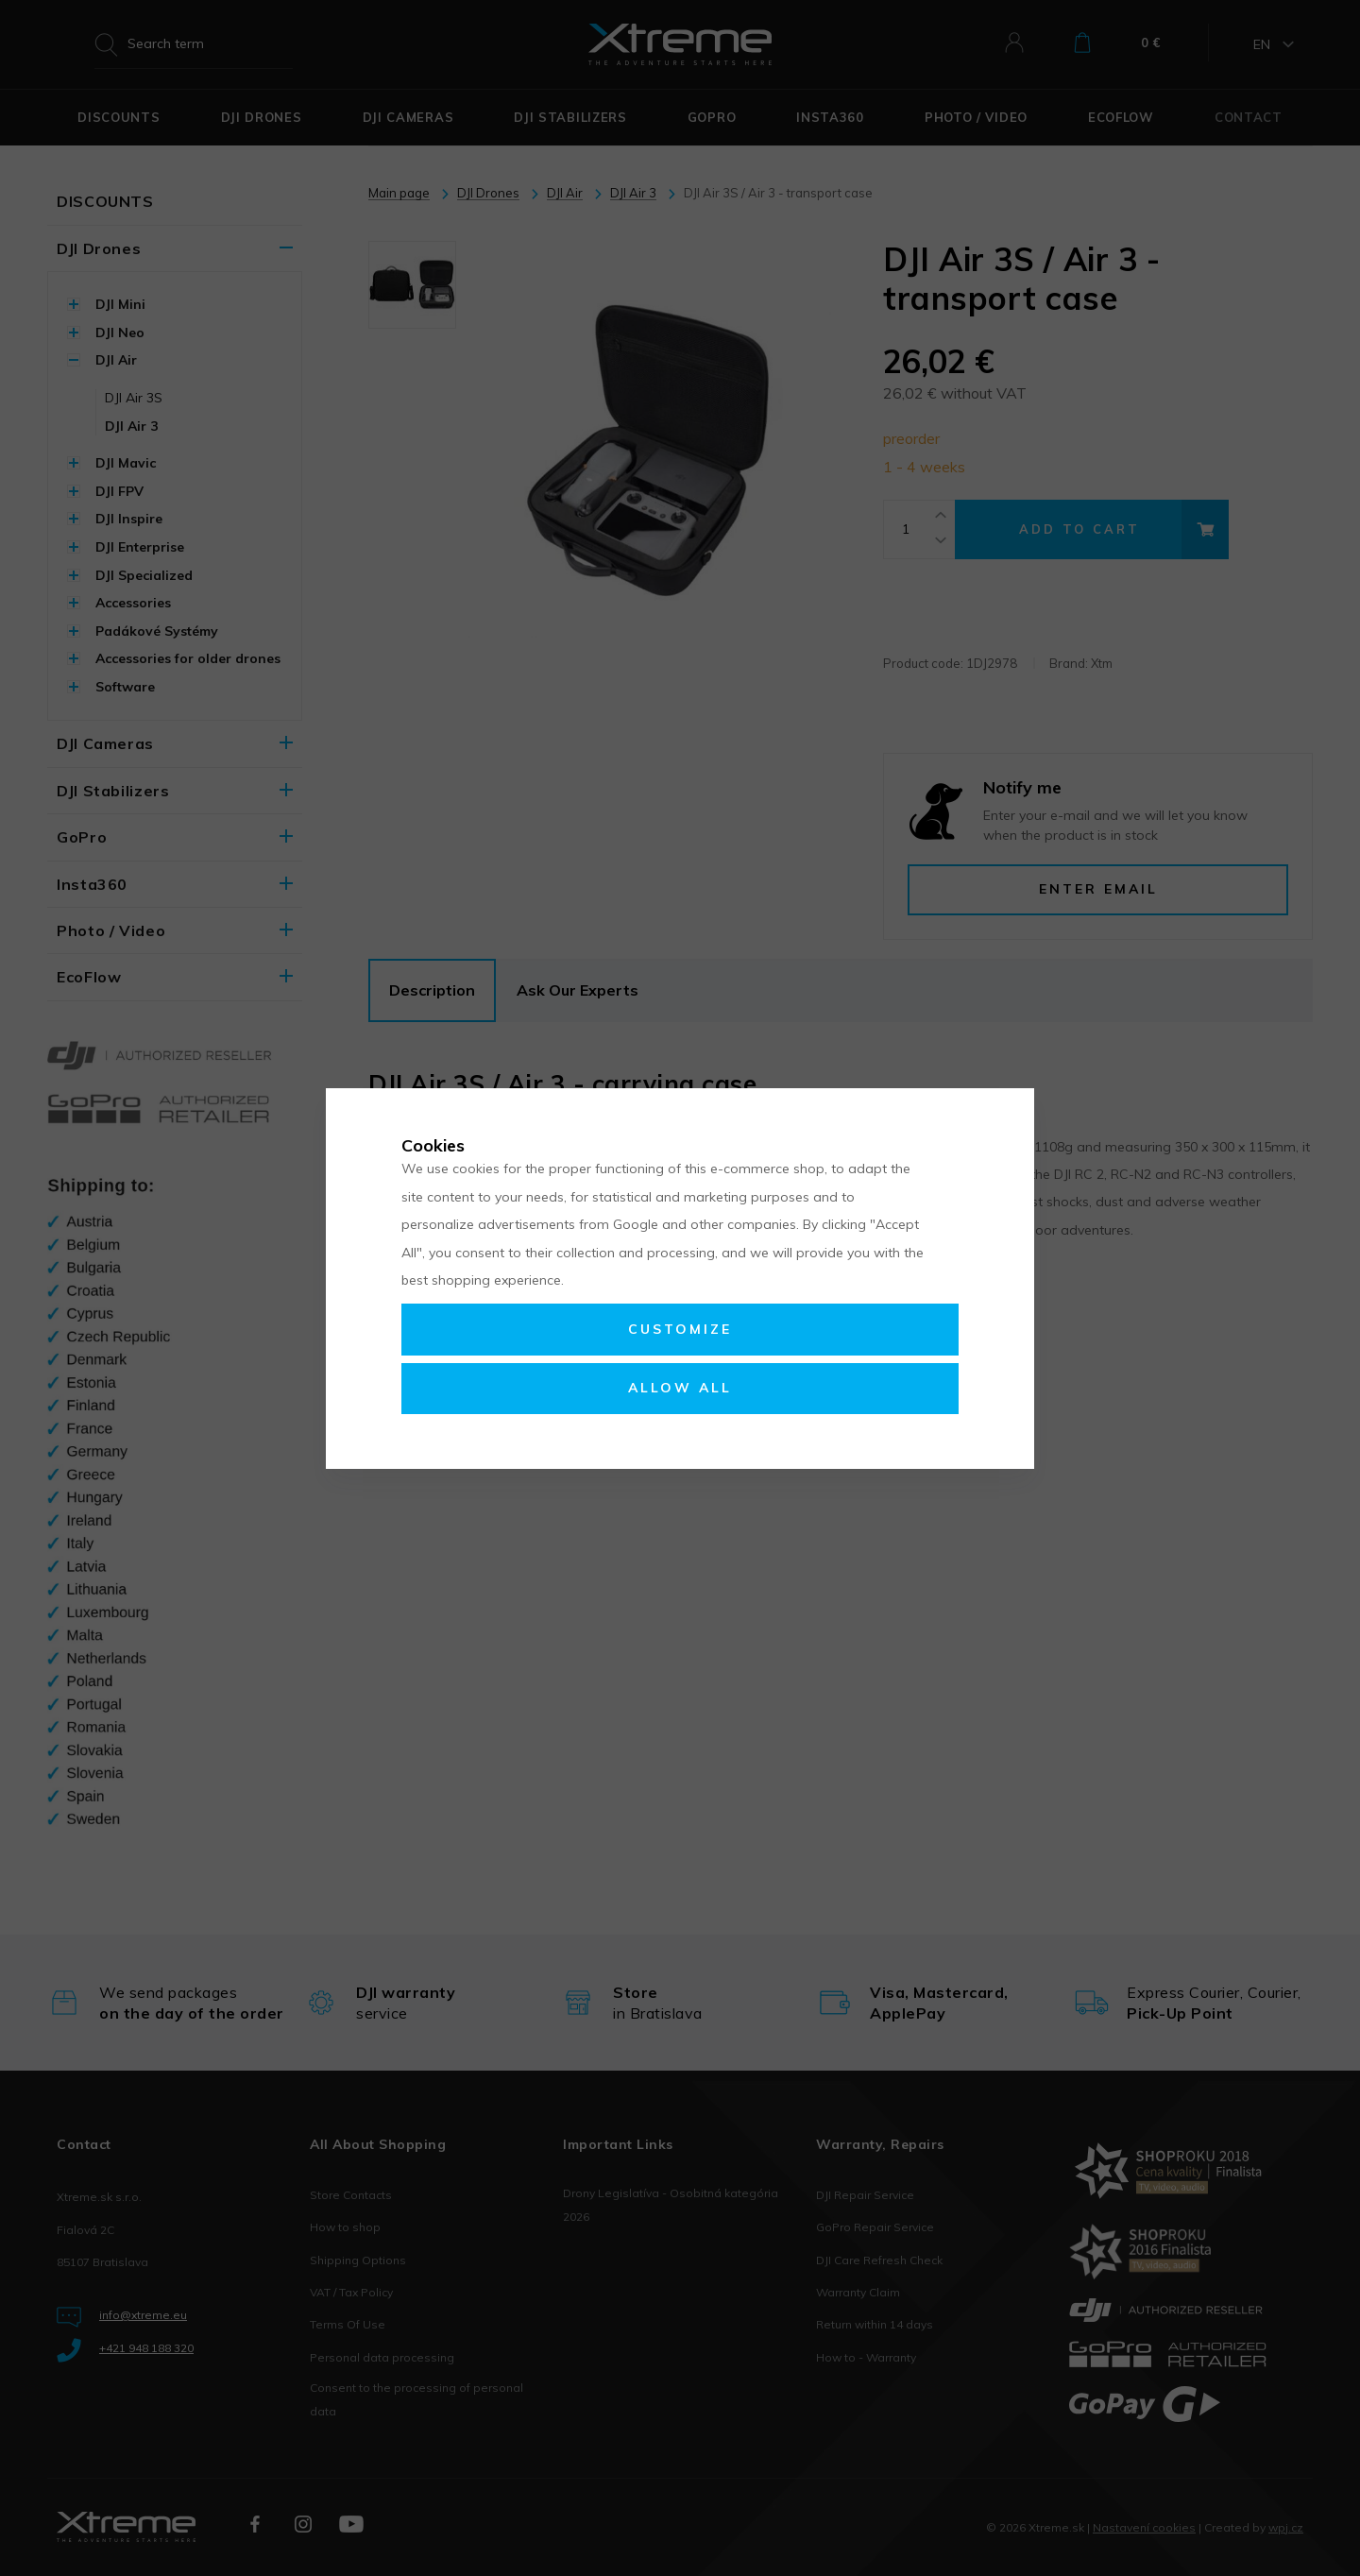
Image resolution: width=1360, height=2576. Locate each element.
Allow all (680, 1387)
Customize (680, 1329)
